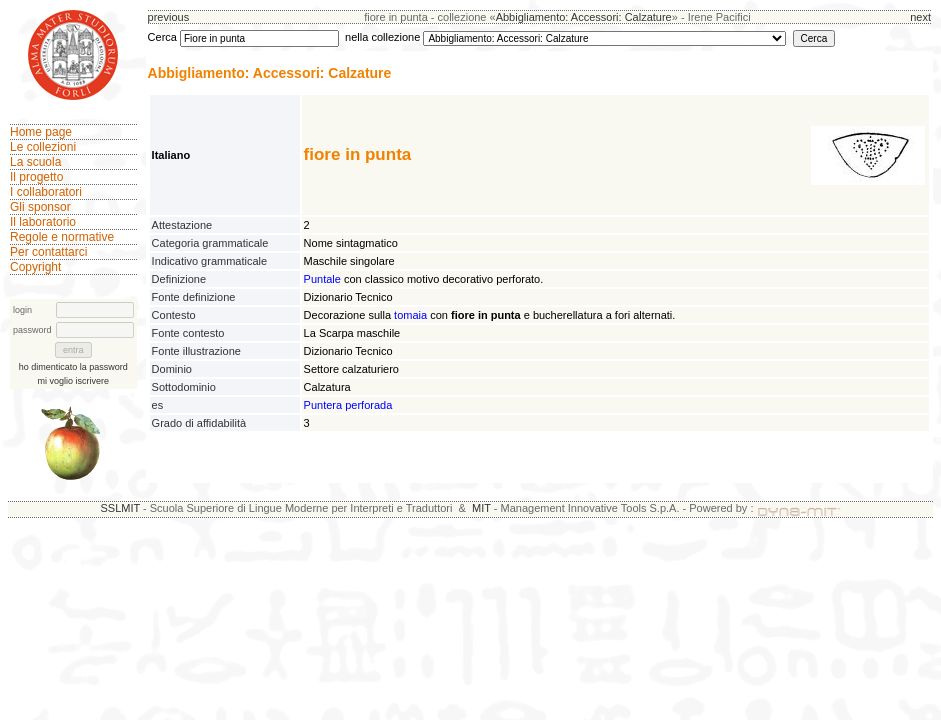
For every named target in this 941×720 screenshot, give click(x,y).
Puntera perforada (348, 405)
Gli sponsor (40, 207)
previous (169, 17)
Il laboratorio (43, 222)
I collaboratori (46, 192)
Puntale (322, 279)
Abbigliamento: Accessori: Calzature (584, 17)
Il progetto (36, 177)
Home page (41, 132)
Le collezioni (43, 147)
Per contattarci (48, 252)
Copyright (35, 267)
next (920, 17)
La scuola (35, 162)
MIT (481, 508)
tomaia (410, 315)
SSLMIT (120, 508)
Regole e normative (62, 237)
